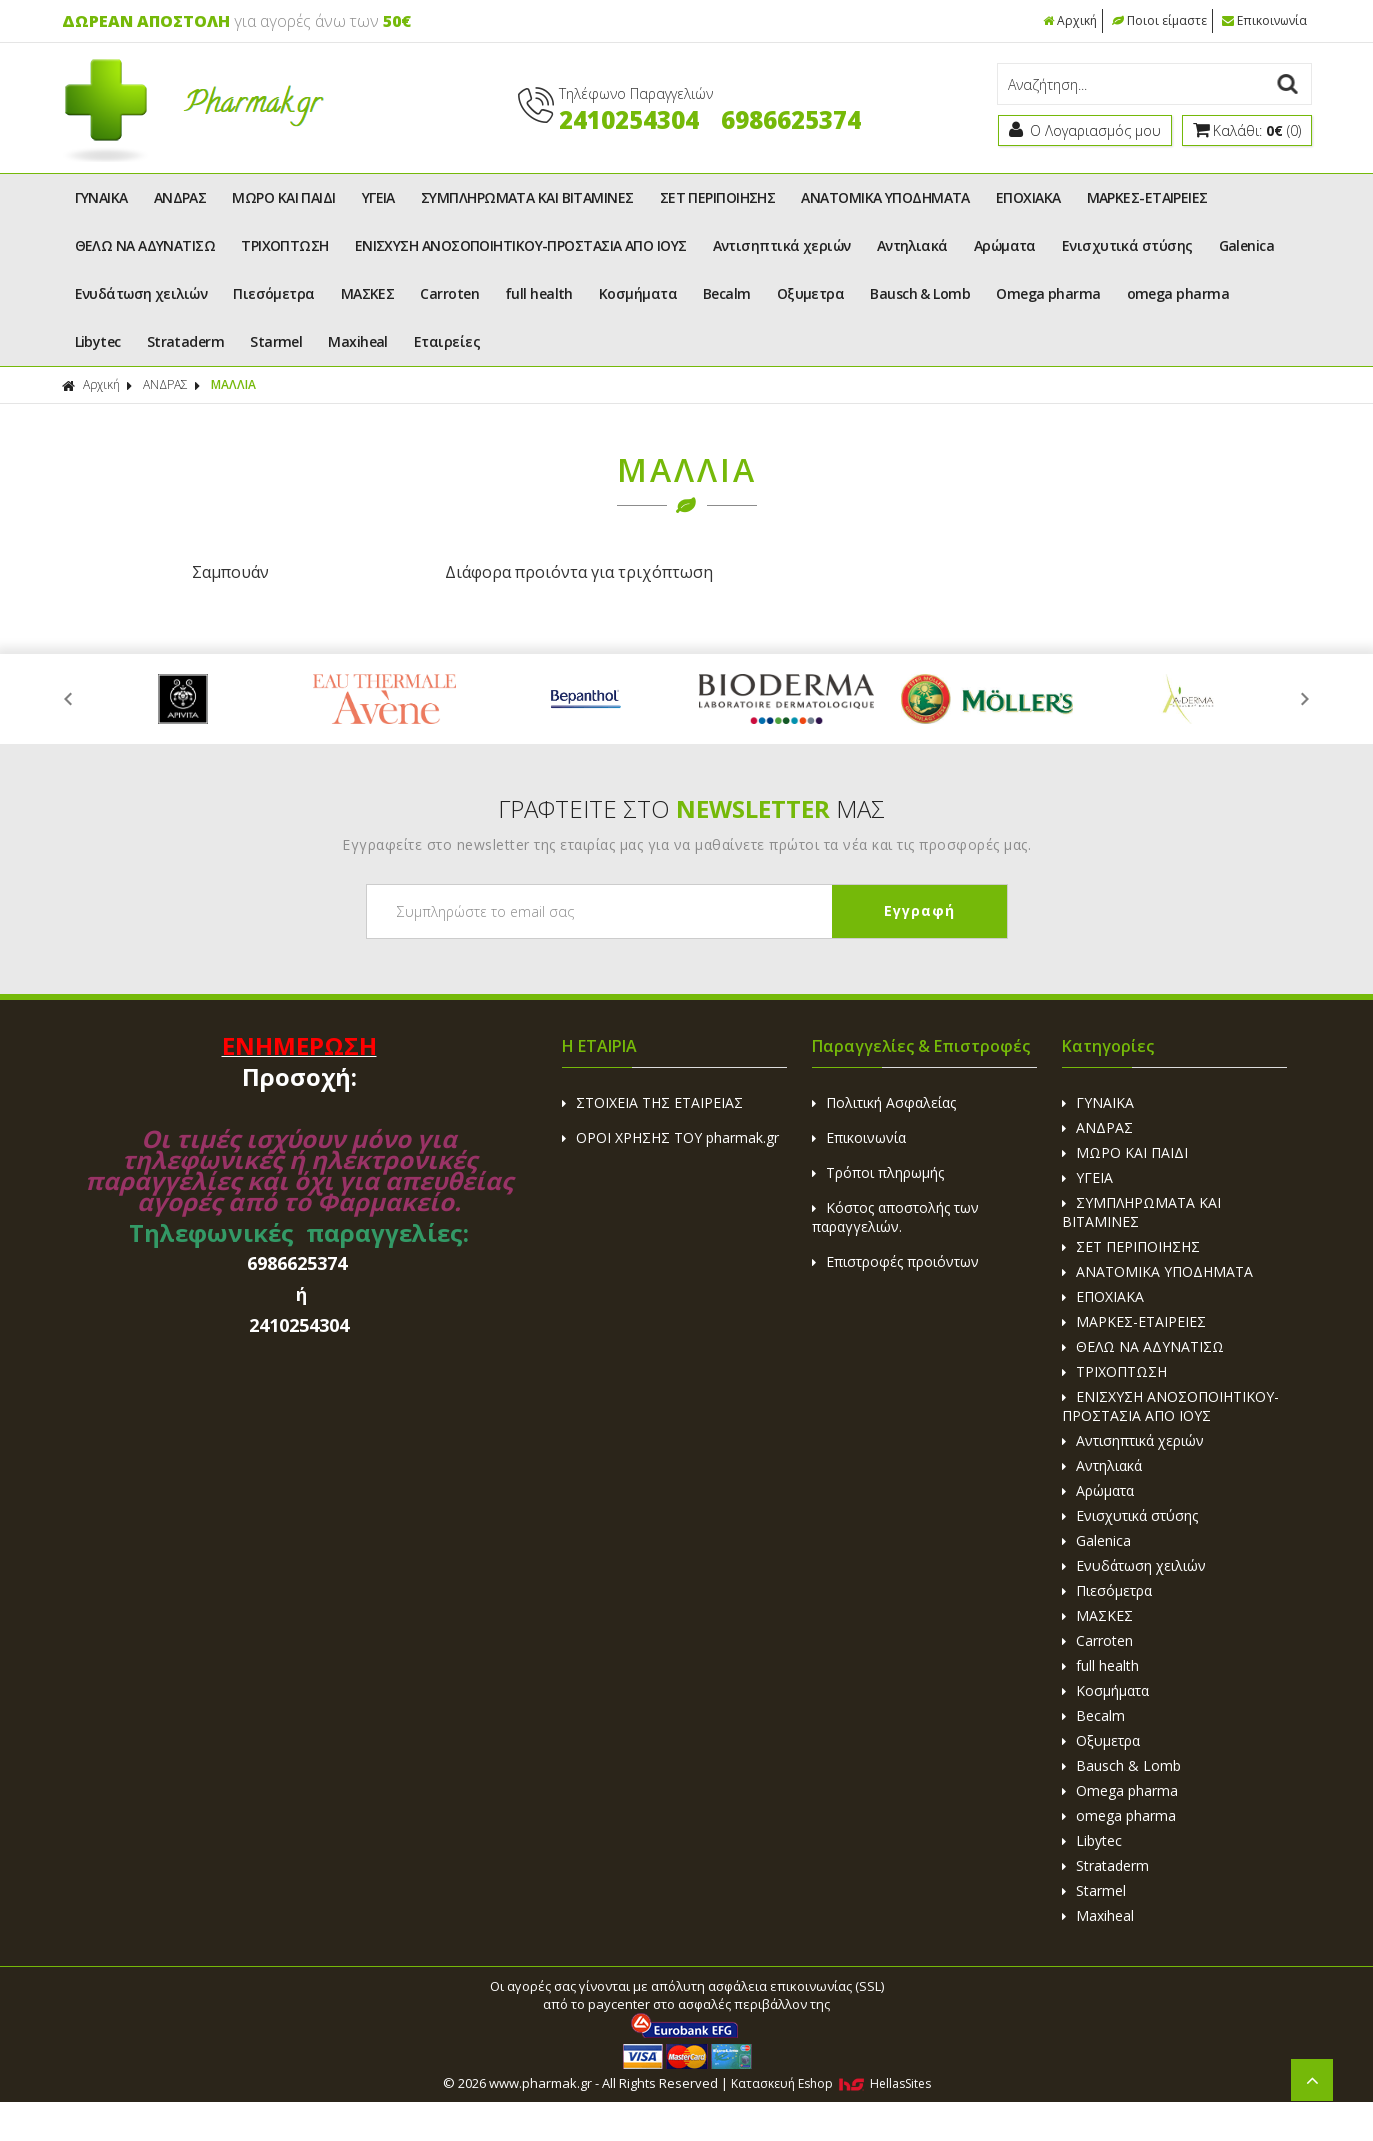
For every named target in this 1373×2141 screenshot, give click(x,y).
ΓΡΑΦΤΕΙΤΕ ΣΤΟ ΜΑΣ (691, 807)
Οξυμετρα (811, 293)
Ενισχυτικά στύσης (1127, 245)
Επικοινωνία (1264, 20)
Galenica (1247, 245)
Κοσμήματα (638, 293)
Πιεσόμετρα (274, 293)
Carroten (449, 293)
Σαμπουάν (213, 572)
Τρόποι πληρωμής (878, 1171)
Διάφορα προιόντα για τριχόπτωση (529, 572)
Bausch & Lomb (920, 293)
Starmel (276, 341)
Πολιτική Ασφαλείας (884, 1101)
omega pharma (1178, 293)
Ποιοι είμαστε (1159, 20)
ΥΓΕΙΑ (378, 197)
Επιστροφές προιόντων (895, 1260)
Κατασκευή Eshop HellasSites (831, 2082)
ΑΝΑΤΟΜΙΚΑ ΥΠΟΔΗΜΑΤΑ (885, 197)
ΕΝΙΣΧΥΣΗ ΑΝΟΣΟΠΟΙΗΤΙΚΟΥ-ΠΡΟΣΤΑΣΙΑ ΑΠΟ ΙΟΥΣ (521, 245)
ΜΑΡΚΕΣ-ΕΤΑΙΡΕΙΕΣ (1147, 197)
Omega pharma (1048, 293)
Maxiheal (358, 341)
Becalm (727, 293)
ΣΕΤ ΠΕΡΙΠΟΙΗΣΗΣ (718, 197)
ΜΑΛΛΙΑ (233, 384)
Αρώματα (1005, 245)
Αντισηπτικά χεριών (782, 245)
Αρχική (1070, 20)
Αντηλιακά (912, 245)
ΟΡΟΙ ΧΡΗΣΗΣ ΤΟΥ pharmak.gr (670, 1136)
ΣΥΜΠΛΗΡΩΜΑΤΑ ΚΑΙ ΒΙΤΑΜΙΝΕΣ (527, 197)
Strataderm (186, 341)
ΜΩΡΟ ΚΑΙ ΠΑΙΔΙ (283, 197)
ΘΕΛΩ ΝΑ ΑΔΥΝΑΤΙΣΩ (145, 245)
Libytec (98, 341)
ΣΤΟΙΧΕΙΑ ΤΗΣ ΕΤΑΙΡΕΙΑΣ (652, 1101)
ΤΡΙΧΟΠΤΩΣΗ (285, 245)
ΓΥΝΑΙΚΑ (101, 197)
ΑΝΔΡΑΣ (180, 197)
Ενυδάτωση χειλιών (141, 293)
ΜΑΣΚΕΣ (368, 293)
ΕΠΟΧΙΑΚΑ (1028, 197)
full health (539, 293)
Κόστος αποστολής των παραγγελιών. (895, 1216)
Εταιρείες (447, 341)
